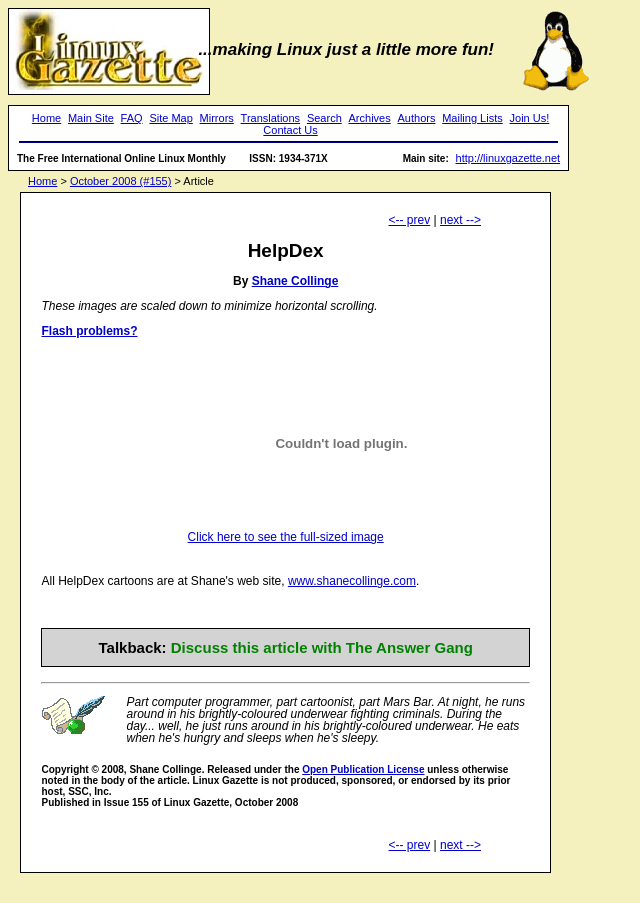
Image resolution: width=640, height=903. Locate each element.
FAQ (132, 118)
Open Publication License (363, 769)
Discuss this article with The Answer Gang (322, 647)
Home (46, 118)
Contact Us (290, 130)
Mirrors (217, 118)
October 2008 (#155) (121, 181)
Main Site (91, 118)
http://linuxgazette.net (508, 158)
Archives (370, 118)
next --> (460, 220)
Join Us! (530, 118)
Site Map (170, 118)
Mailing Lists (472, 118)
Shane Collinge (295, 281)
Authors (417, 118)
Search (324, 118)
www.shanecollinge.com (352, 581)
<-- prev (410, 220)
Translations (271, 118)
